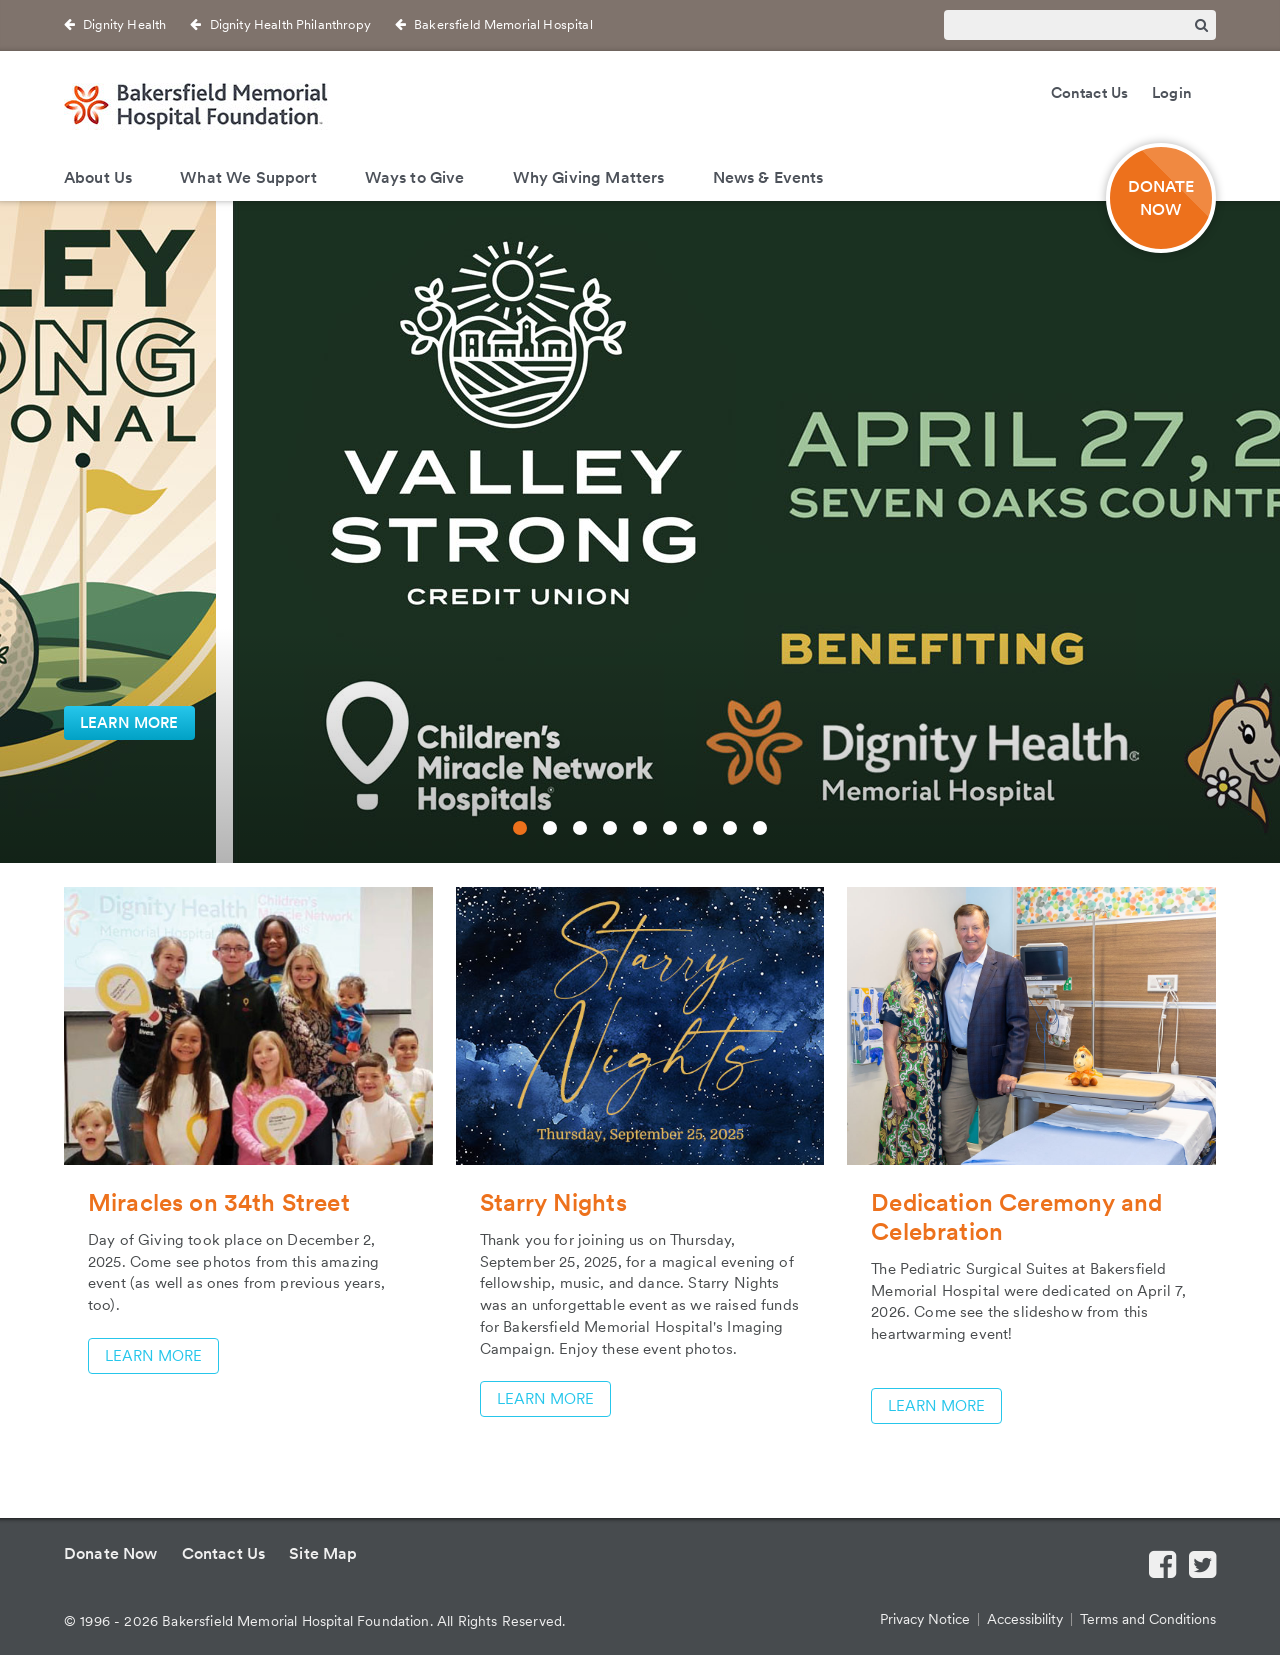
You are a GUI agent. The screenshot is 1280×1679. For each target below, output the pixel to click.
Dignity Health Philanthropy (290, 24)
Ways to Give (415, 177)
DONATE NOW (1161, 198)
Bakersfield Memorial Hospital (503, 24)
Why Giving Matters (589, 177)
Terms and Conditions (1148, 1619)
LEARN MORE (129, 723)
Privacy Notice (925, 1619)
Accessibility (1025, 1619)
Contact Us (1090, 93)
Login (1172, 93)
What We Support (248, 177)
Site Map (323, 1553)
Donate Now (111, 1553)
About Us (98, 177)
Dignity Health (124, 24)
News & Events (768, 177)
